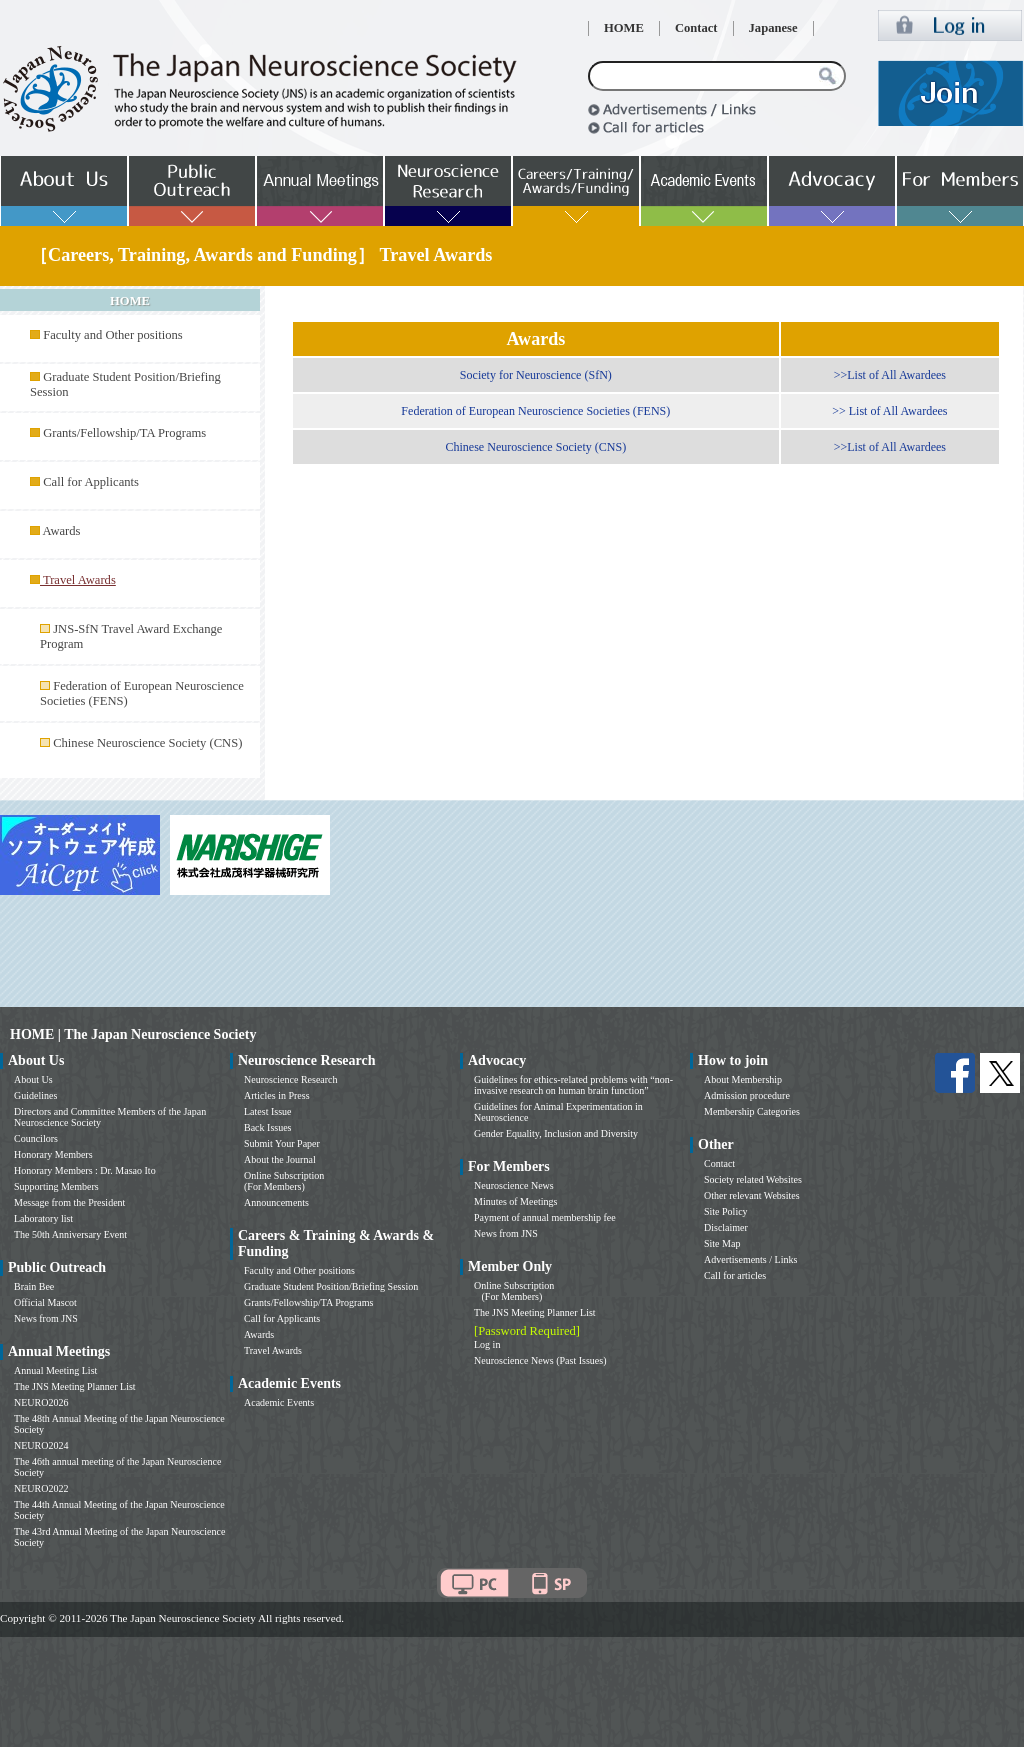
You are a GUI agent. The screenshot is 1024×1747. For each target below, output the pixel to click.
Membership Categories (752, 1111)
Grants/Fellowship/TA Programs (124, 433)
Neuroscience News (514, 1185)
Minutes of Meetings (515, 1201)
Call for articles (735, 1275)
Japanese (773, 28)
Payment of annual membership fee (545, 1217)
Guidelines (35, 1095)
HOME (624, 28)
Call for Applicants (91, 482)
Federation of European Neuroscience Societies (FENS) (535, 411)
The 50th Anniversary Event (70, 1234)
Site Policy (726, 1211)
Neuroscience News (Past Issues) (540, 1360)
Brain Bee (34, 1286)
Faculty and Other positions (113, 335)
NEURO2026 (41, 1402)
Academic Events (279, 1402)
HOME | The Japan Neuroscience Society (133, 1034)
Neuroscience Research (291, 1079)
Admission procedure (747, 1095)
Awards (61, 531)
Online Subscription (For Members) (284, 1181)
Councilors (36, 1138)
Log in (487, 1344)
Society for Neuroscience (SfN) (536, 375)
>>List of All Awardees (890, 375)
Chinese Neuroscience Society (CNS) (147, 743)
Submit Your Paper (282, 1143)
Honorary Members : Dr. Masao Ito (85, 1170)
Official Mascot (45, 1302)
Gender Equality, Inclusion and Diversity (556, 1133)
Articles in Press (277, 1095)
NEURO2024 (41, 1445)
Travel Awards (273, 1350)
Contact (696, 28)
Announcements (276, 1202)
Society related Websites (753, 1179)
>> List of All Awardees (889, 411)
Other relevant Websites (752, 1195)
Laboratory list (43, 1218)
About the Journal (280, 1159)
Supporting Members (56, 1186)
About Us (33, 1079)
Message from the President (69, 1202)
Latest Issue (268, 1111)
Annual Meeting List (55, 1370)
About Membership (743, 1079)
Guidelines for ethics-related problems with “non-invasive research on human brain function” (573, 1085)
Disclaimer (726, 1227)
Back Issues (268, 1127)
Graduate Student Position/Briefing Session (331, 1286)
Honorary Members (53, 1154)
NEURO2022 (41, 1488)
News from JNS (46, 1318)
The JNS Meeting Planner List (75, 1386)
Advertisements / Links (750, 1259)
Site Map (722, 1243)
